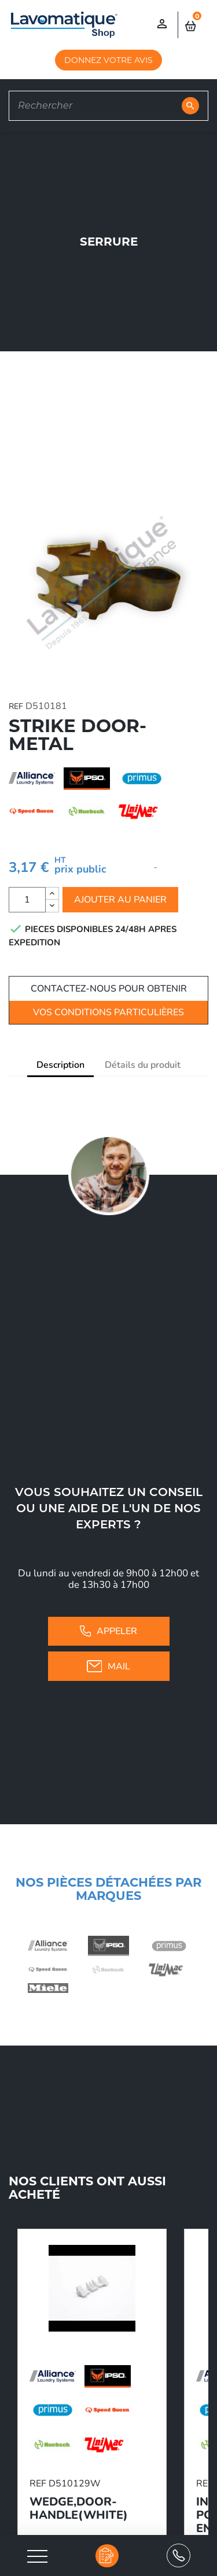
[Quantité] (27, 899)
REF (16, 706)
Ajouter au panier (120, 899)
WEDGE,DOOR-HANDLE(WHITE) (79, 2508)
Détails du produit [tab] (143, 1065)
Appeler (108, 1631)
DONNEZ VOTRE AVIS (108, 60)
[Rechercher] (108, 105)
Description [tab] (60, 1065)
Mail (109, 1666)
